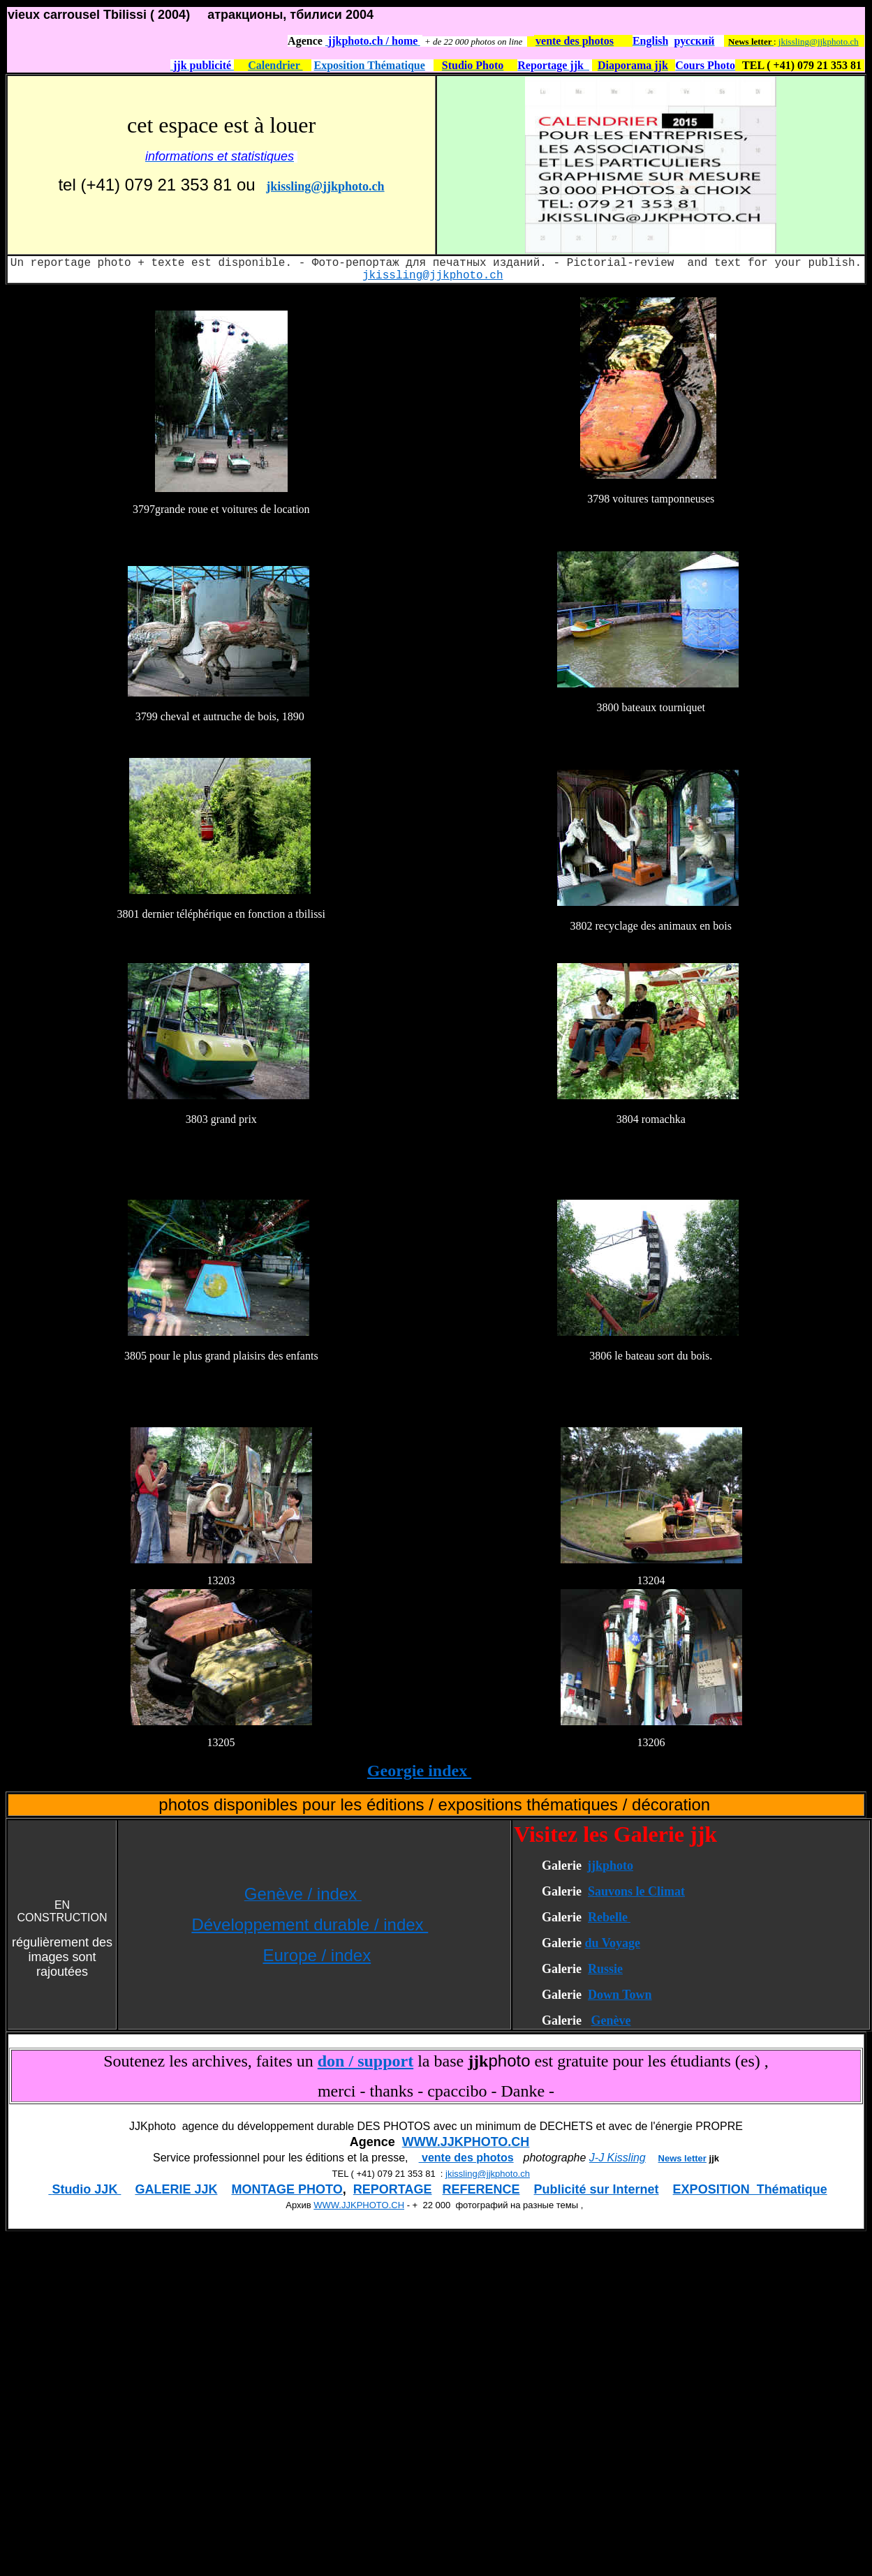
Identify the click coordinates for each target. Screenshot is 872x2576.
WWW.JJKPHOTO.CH (466, 2142)
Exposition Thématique (369, 65)
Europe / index (317, 1955)
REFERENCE (481, 2189)
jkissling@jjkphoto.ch (818, 41)
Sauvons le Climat (636, 1891)
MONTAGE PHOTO (286, 2189)
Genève (610, 2020)
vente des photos (466, 2158)
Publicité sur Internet (596, 2189)
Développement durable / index (309, 1924)
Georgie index (419, 1771)
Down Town (620, 1995)
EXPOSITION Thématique (750, 2189)
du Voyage (612, 1943)
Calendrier (275, 65)
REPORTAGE (392, 2189)
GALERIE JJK (176, 2189)
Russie (605, 1969)
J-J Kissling (617, 2158)
